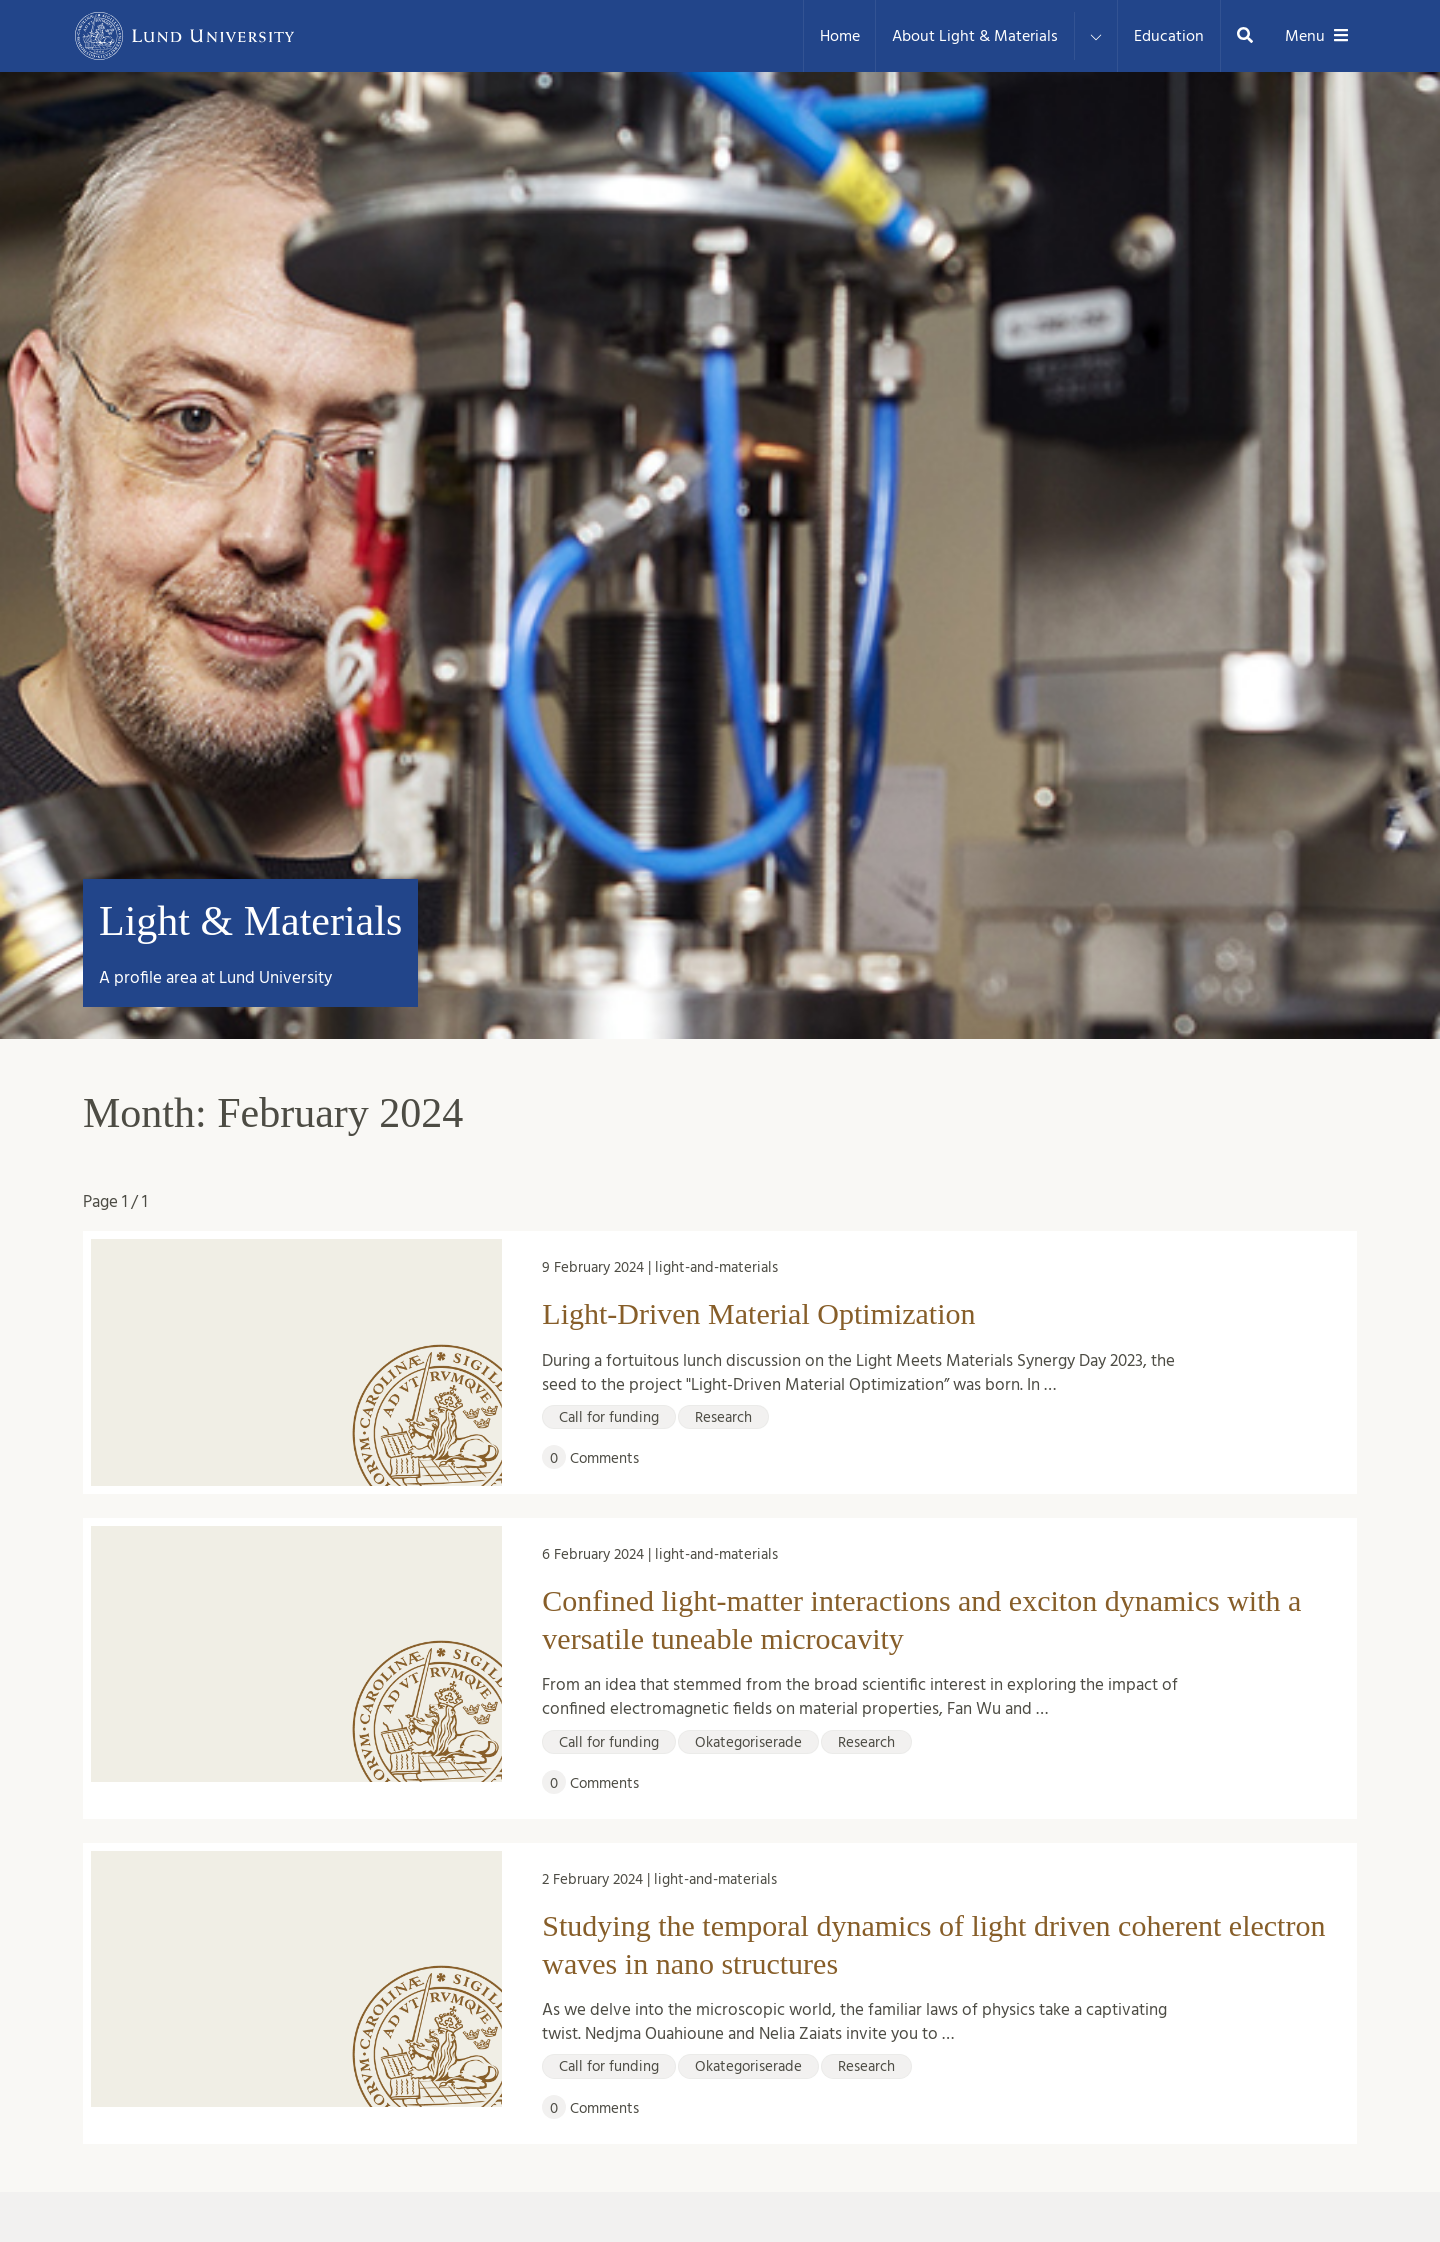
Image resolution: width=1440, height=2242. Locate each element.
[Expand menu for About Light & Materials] (1096, 36)
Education (1169, 36)
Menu (1317, 36)
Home (840, 36)
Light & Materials (250, 921)
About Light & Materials (975, 36)
